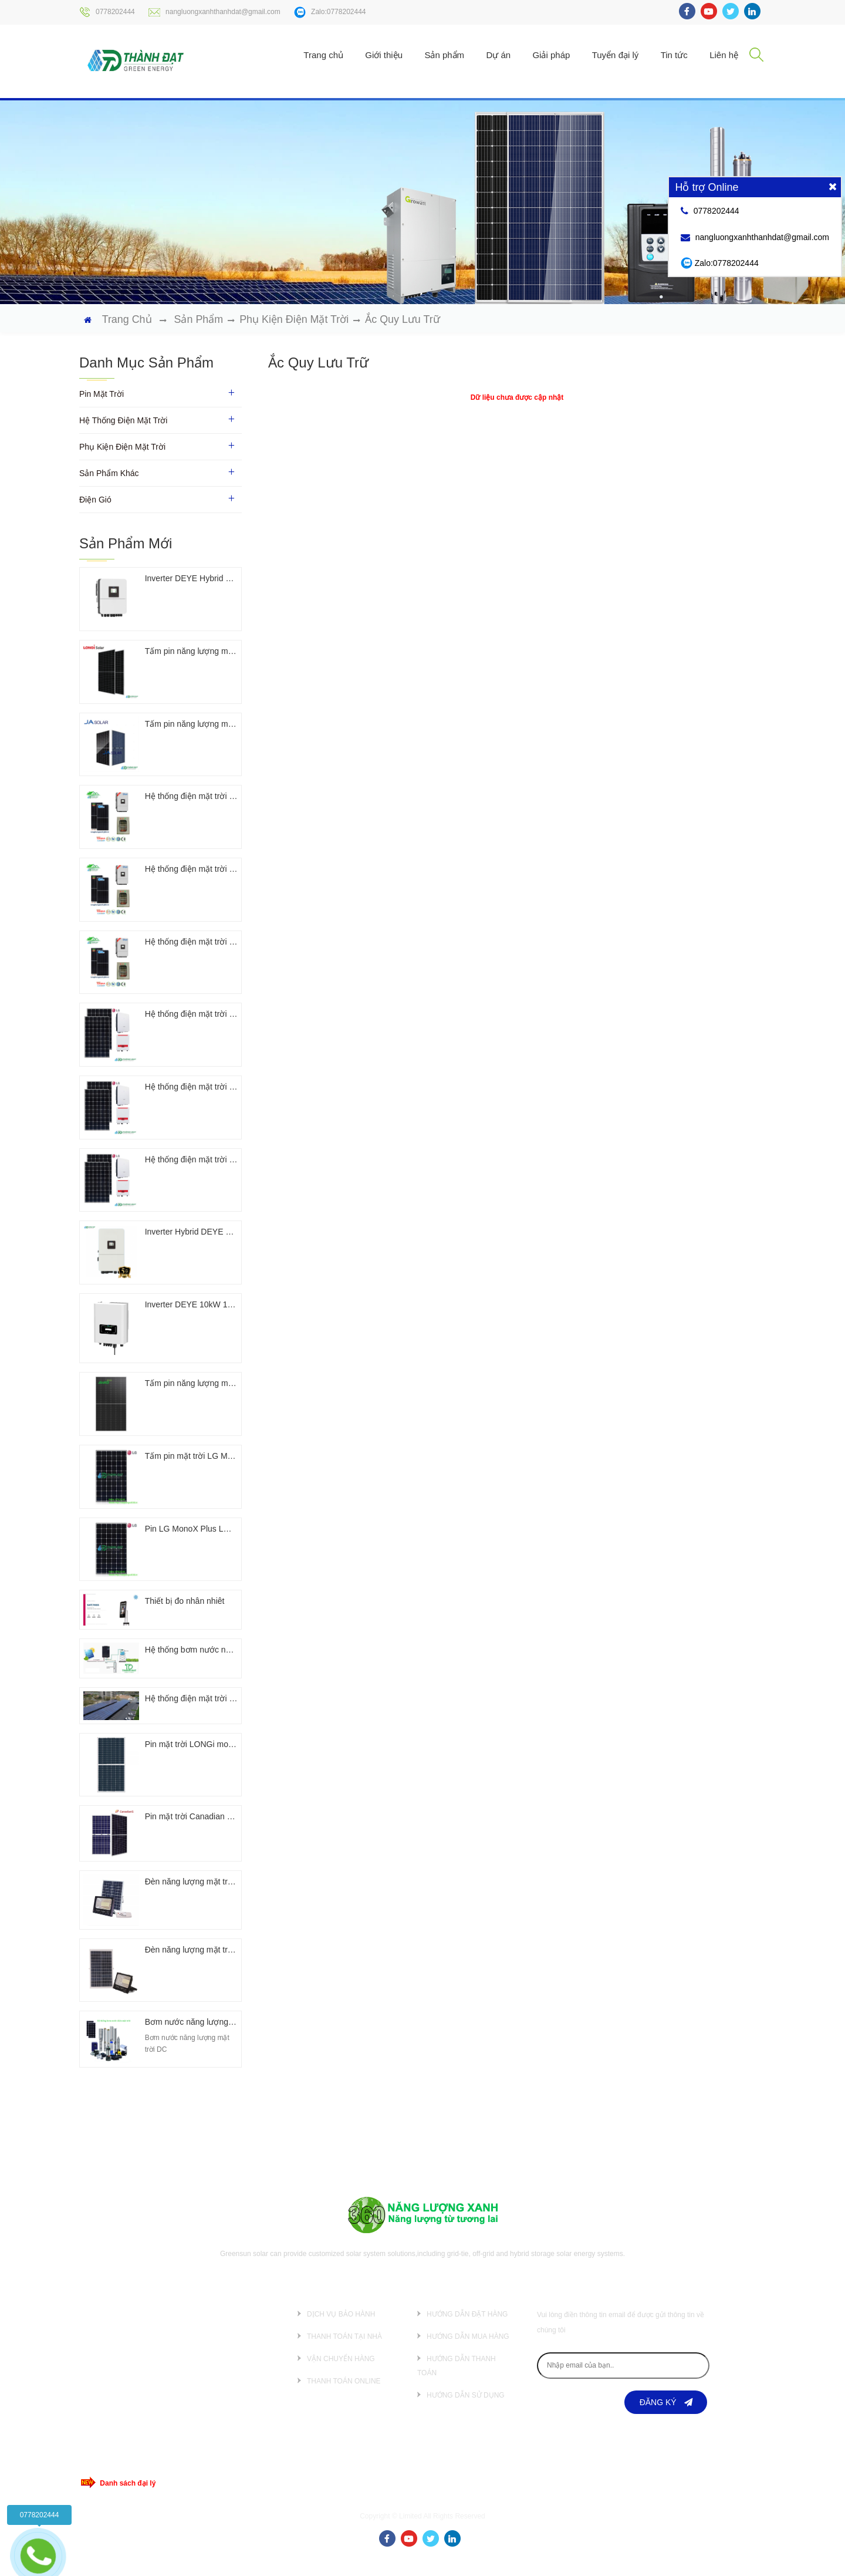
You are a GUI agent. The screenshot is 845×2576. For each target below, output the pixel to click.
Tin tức (674, 55)
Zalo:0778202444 (330, 12)
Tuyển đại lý (615, 55)
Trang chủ (323, 55)
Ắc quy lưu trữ (404, 319)
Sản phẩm (444, 55)
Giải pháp (551, 55)
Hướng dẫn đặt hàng (467, 2329)
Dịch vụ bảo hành (341, 2329)
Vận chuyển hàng (341, 2373)
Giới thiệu (384, 55)
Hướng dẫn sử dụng (466, 2410)
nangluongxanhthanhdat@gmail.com (214, 12)
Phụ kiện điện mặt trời (295, 319)
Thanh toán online (344, 2396)
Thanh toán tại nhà (344, 2351)
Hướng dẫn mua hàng (468, 2351)
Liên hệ (723, 55)
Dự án (498, 55)
